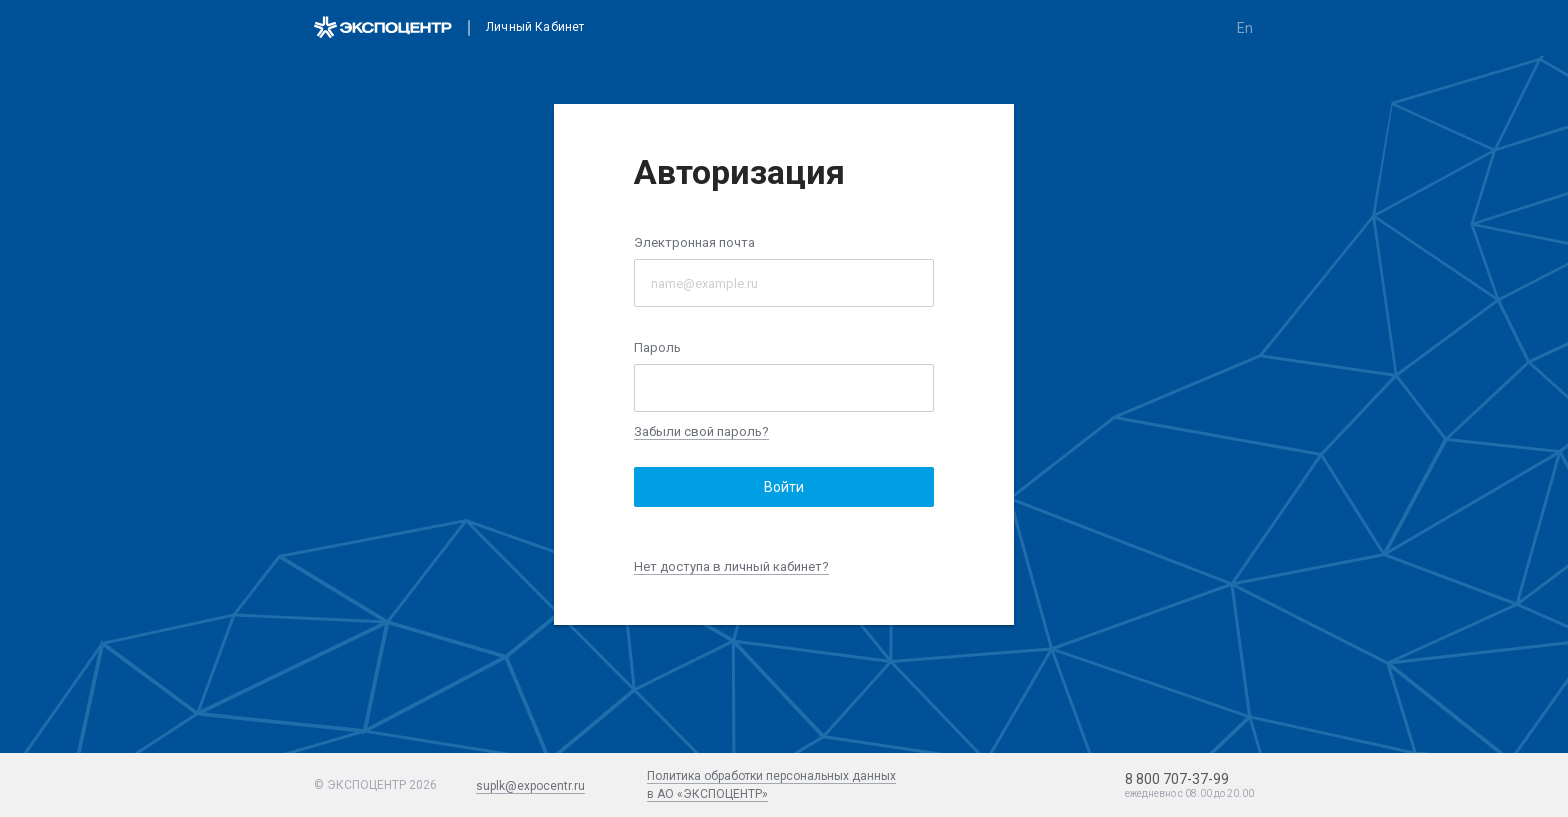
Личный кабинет (535, 27)
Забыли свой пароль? (701, 431)
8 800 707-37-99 (1177, 779)
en (1245, 28)
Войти (784, 487)
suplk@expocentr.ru (530, 786)
